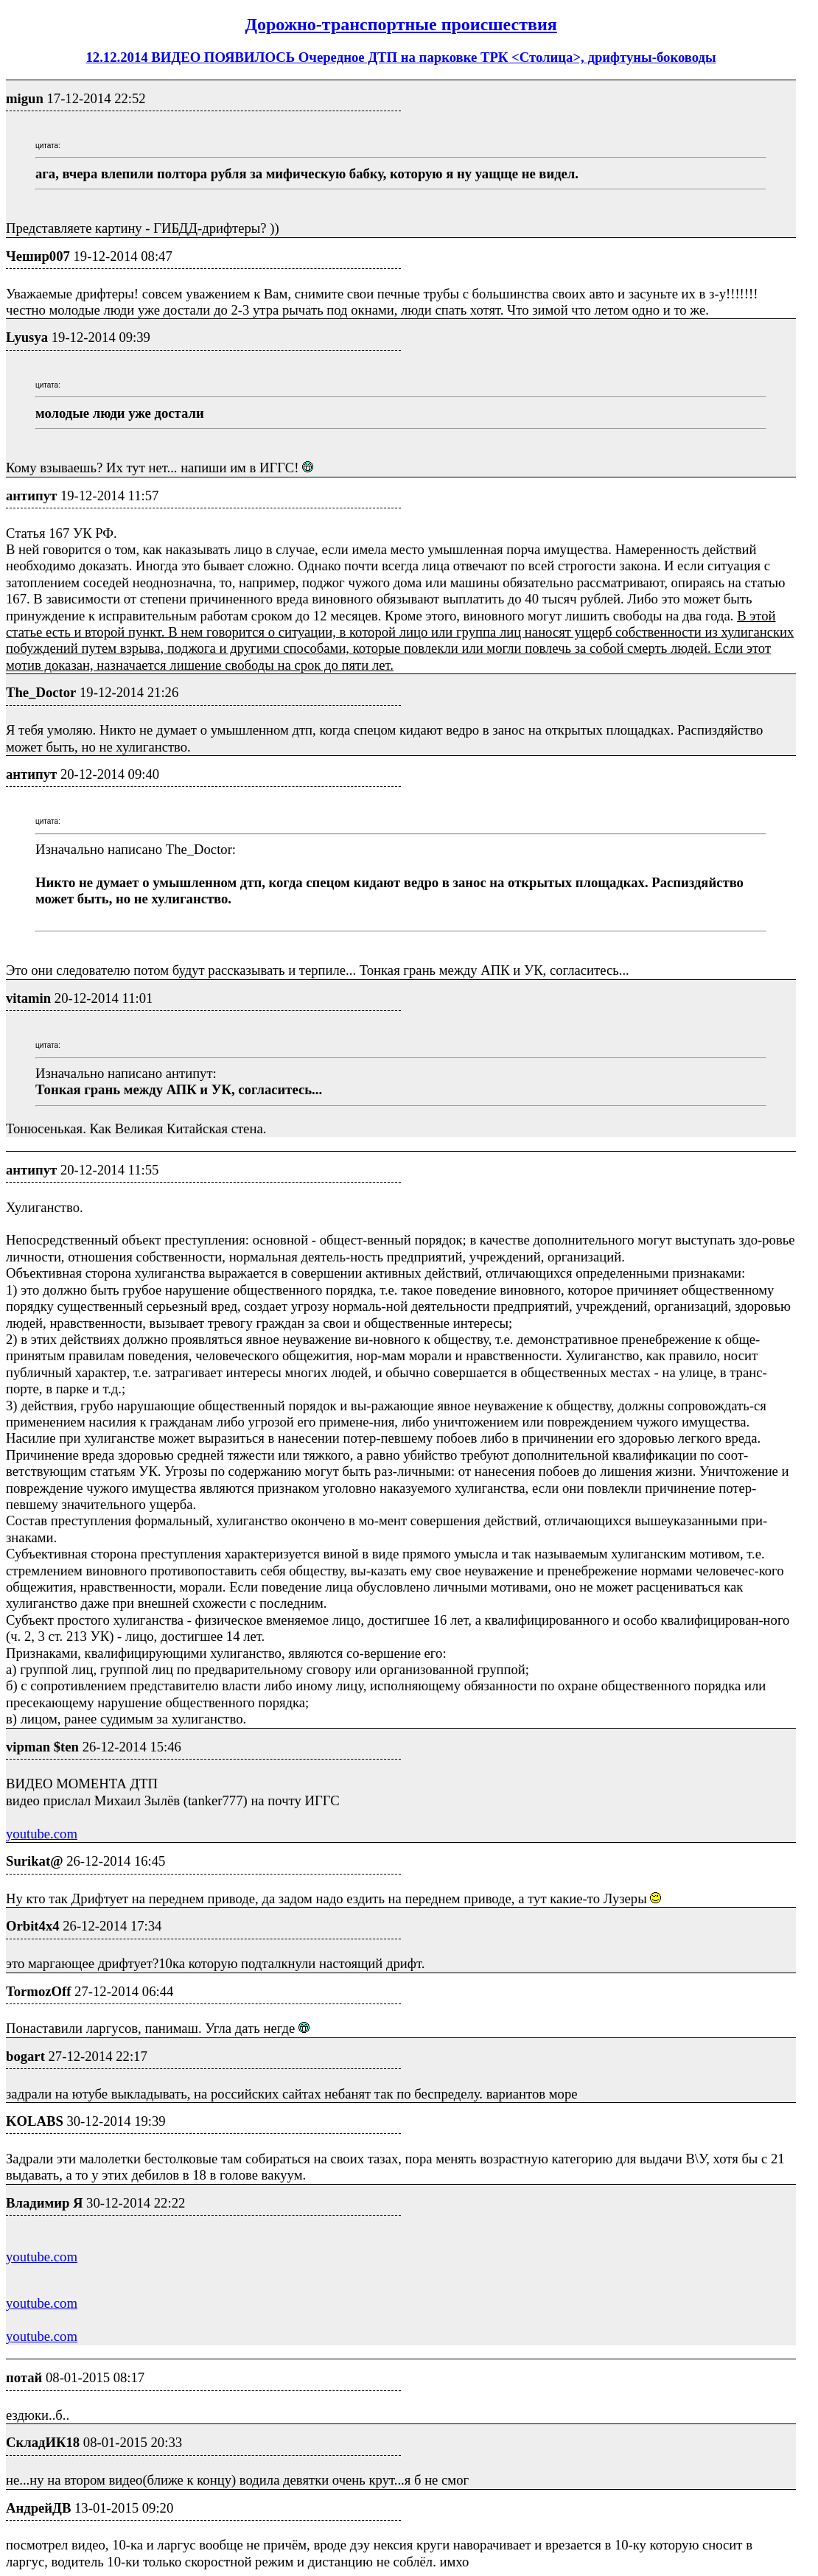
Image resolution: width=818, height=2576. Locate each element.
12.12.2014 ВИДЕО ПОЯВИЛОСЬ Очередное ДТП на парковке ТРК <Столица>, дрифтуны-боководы (400, 57)
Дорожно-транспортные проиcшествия (400, 24)
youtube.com (41, 1833)
